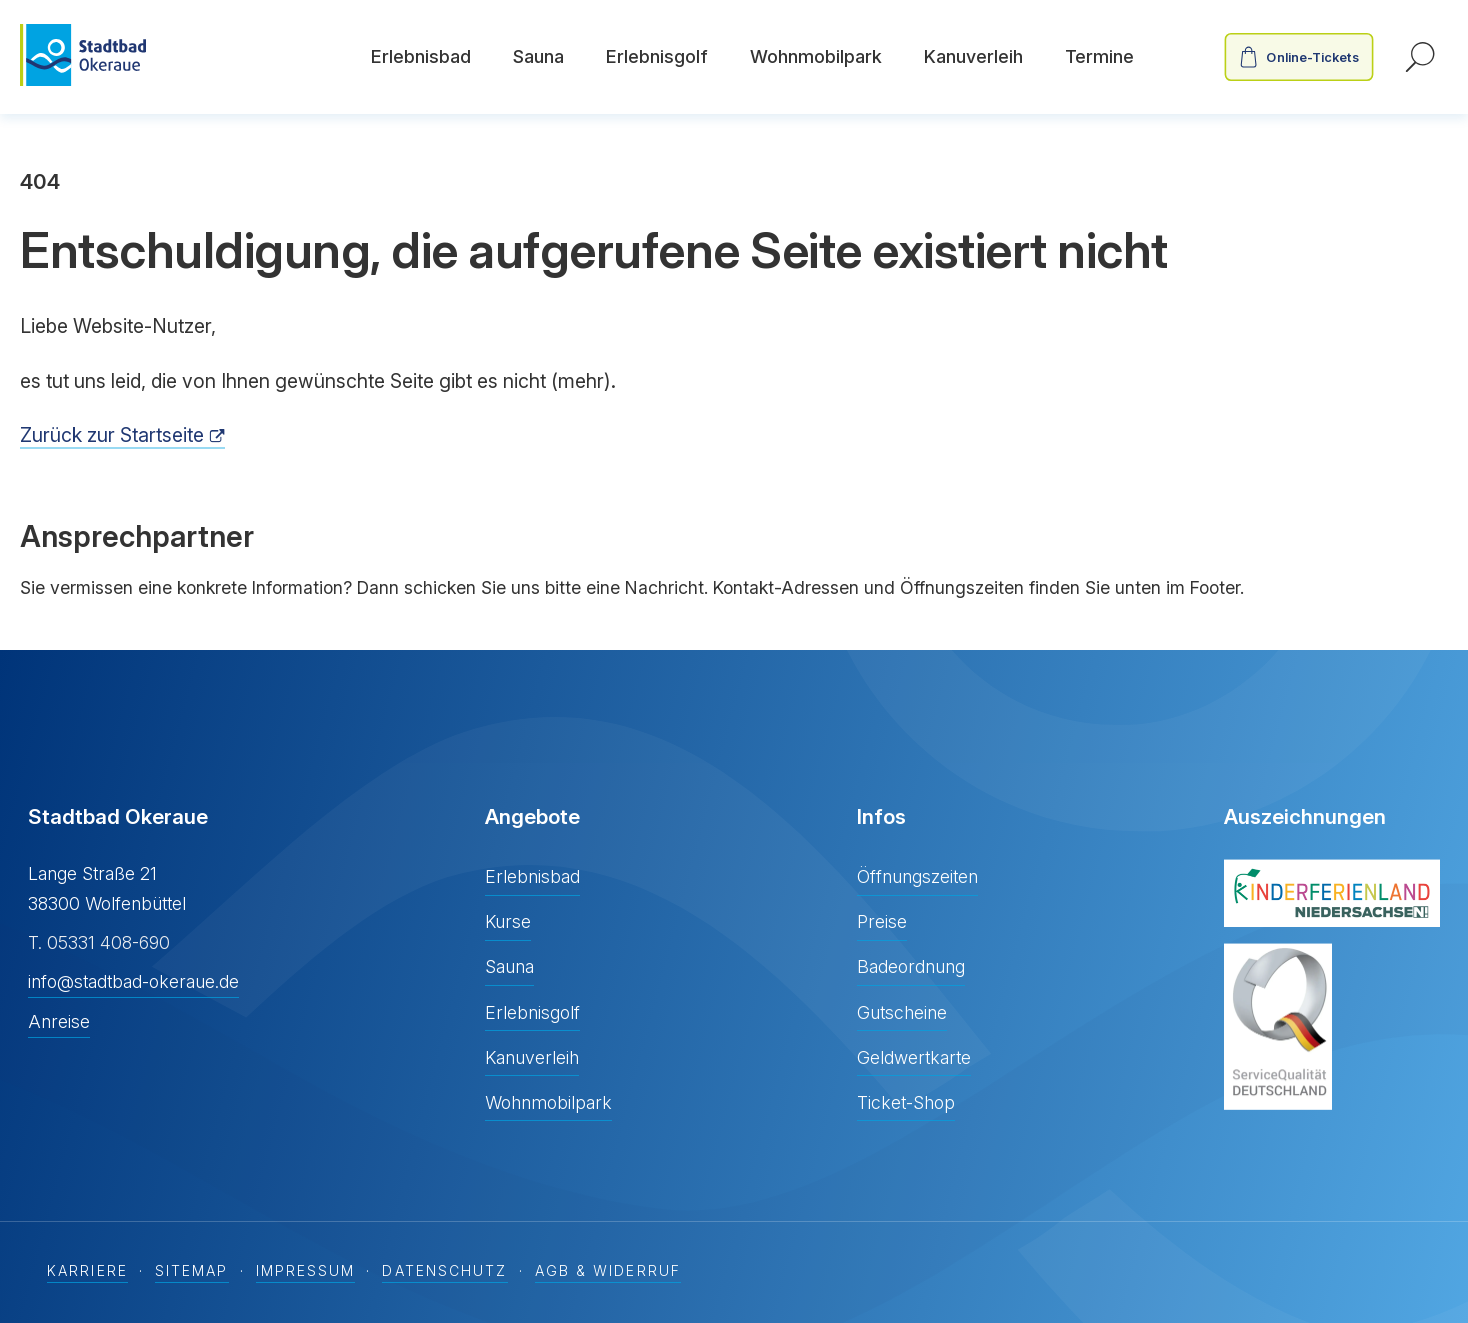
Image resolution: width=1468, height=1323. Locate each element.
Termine (1099, 56)
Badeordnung (911, 966)
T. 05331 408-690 (99, 942)
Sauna (538, 56)
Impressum (306, 1271)
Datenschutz (444, 1271)
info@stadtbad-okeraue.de (133, 981)
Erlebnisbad (421, 56)
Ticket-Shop (906, 1102)
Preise (882, 921)
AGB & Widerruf (608, 1271)
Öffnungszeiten (917, 876)
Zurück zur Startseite (112, 435)
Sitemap (192, 1271)
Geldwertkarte (914, 1057)
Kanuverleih (973, 56)
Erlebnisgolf (657, 56)
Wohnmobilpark (816, 56)
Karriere (87, 1271)
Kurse (508, 921)
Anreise (59, 1021)
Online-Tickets (1312, 57)
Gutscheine (902, 1012)
